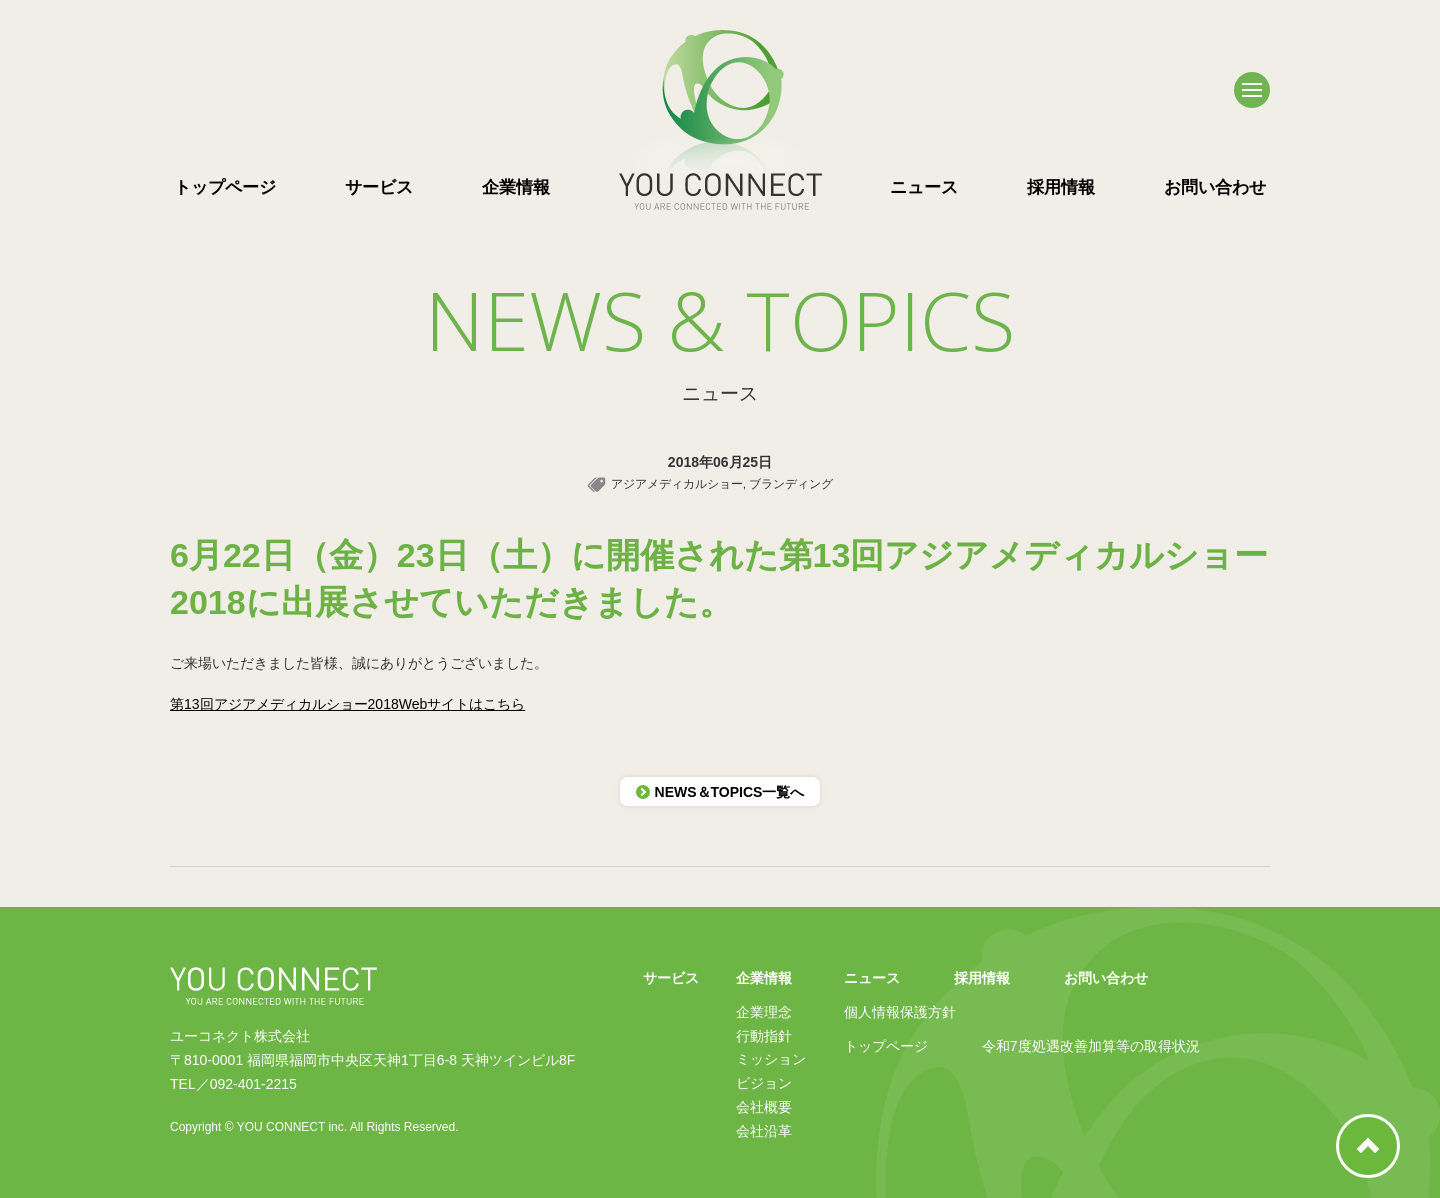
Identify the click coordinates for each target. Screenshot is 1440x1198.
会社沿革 (764, 1131)
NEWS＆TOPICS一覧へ (720, 792)
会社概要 (764, 1107)
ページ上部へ (1368, 1146)
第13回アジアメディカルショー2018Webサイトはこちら (347, 704)
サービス (379, 187)
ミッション (771, 1059)
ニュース (924, 187)
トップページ (225, 187)
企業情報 (516, 187)
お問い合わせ (1215, 187)
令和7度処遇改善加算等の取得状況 (1091, 1046)
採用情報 (1061, 187)
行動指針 (764, 1036)
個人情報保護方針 (900, 1012)
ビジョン (764, 1083)
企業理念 (764, 1012)
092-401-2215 (253, 1084)
